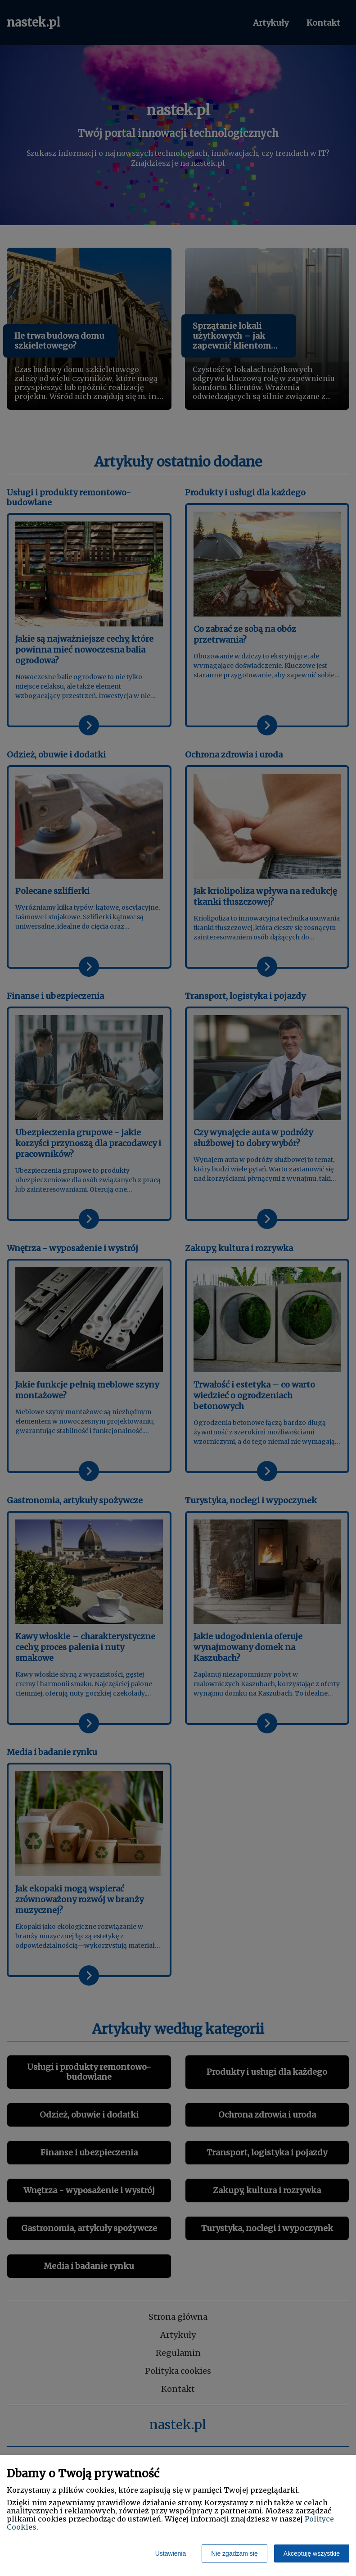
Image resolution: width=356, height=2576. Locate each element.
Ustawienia (170, 2553)
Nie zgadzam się (234, 2553)
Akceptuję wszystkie (312, 2553)
